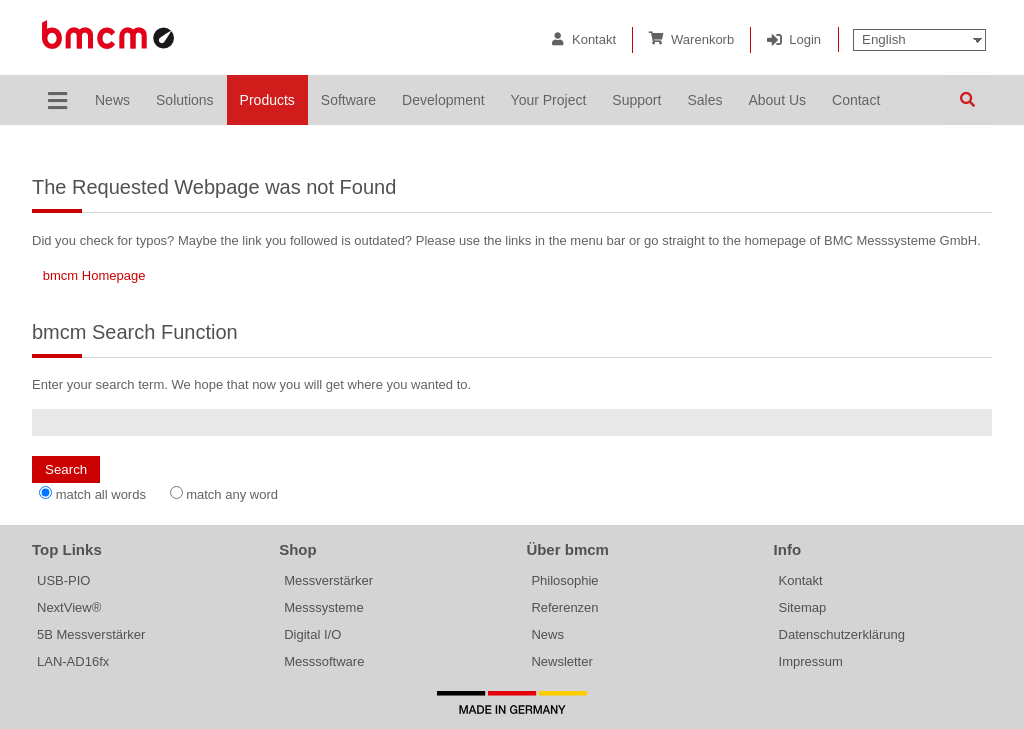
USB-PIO (63, 580)
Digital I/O (312, 634)
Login (805, 39)
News (547, 634)
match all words (101, 494)
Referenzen (564, 607)
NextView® (69, 607)
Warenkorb (702, 39)
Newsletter (561, 661)
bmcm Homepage (94, 275)
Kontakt (594, 39)
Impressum (811, 661)
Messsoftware (324, 661)
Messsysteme (323, 607)
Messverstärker (328, 580)
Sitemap (803, 607)
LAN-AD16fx (73, 661)
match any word (232, 494)
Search (967, 100)
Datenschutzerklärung (842, 634)
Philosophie (564, 580)
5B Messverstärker (91, 634)
